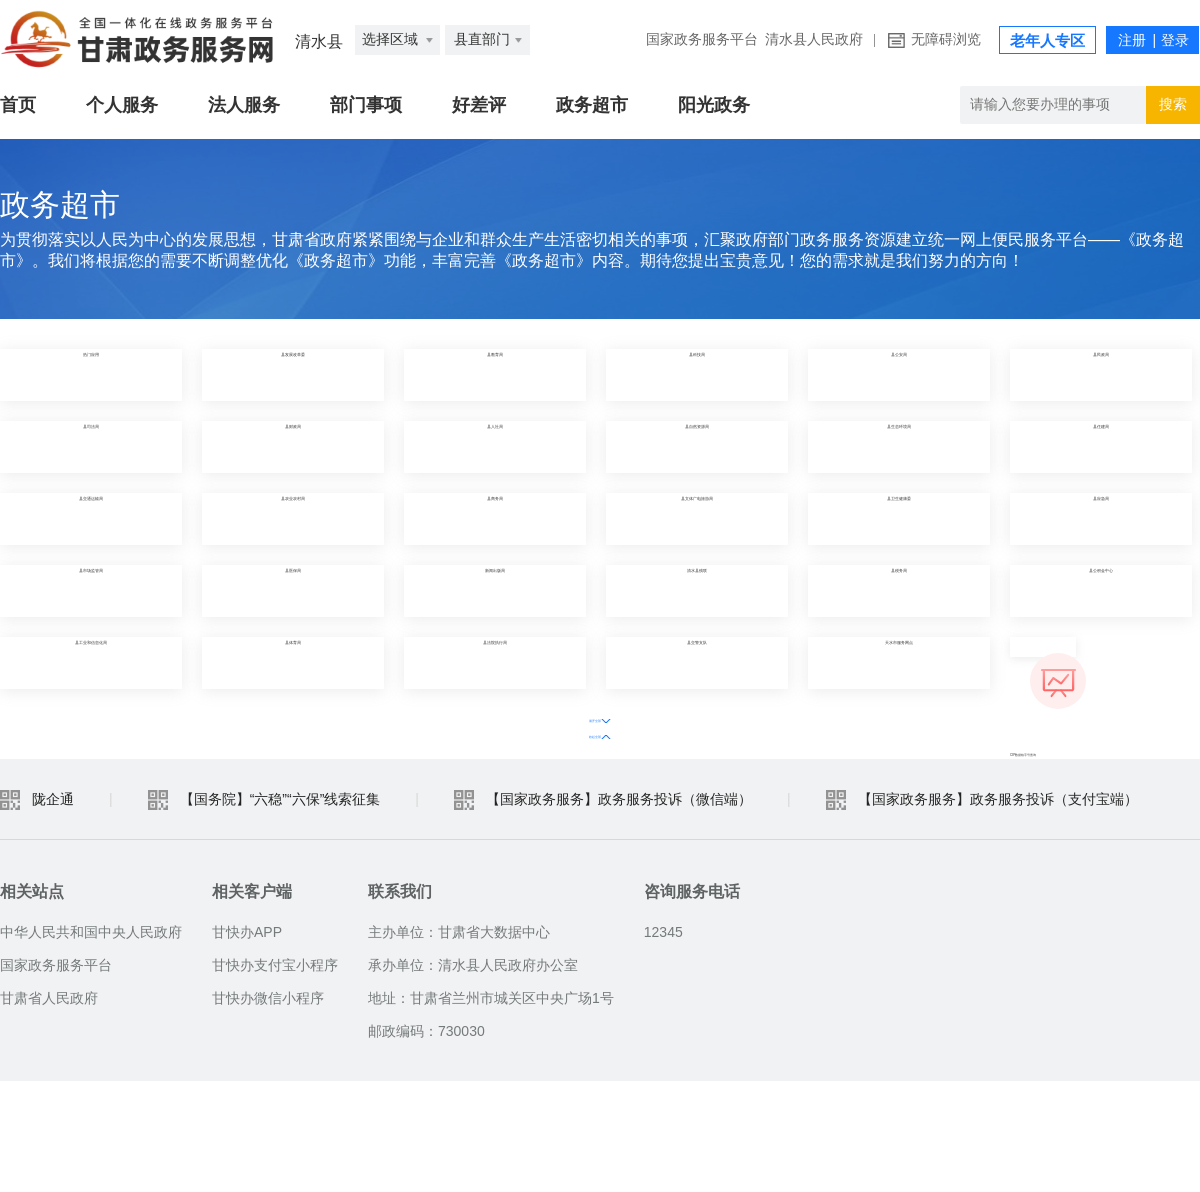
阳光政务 (714, 105)
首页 (18, 105)
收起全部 (642, 717)
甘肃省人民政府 (49, 1109)
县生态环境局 (899, 446)
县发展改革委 (293, 374)
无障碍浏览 (946, 39)
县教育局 (495, 374)
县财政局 (293, 446)
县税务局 (899, 590)
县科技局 (697, 374)
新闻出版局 (495, 590)
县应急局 (1101, 518)
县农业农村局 (293, 518)
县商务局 (495, 518)
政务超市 (592, 105)
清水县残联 (697, 590)
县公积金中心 (1101, 590)
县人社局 (495, 446)
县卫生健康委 (899, 518)
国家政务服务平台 (702, 39)
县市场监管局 (91, 590)
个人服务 (122, 105)
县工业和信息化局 (91, 662)
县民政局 (1101, 374)
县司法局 (91, 446)
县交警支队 (697, 662)
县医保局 (293, 590)
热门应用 (91, 374)
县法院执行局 (495, 662)
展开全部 (558, 717)
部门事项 (366, 105)
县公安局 (899, 374)
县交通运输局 (91, 518)
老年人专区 (1047, 41)
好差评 (479, 105)
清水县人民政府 (814, 39)
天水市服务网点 (899, 662)
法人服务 (244, 105)
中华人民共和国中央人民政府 (91, 1043)
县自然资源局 (697, 446)
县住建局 (1101, 446)
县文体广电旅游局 (697, 518)
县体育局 (293, 662)
